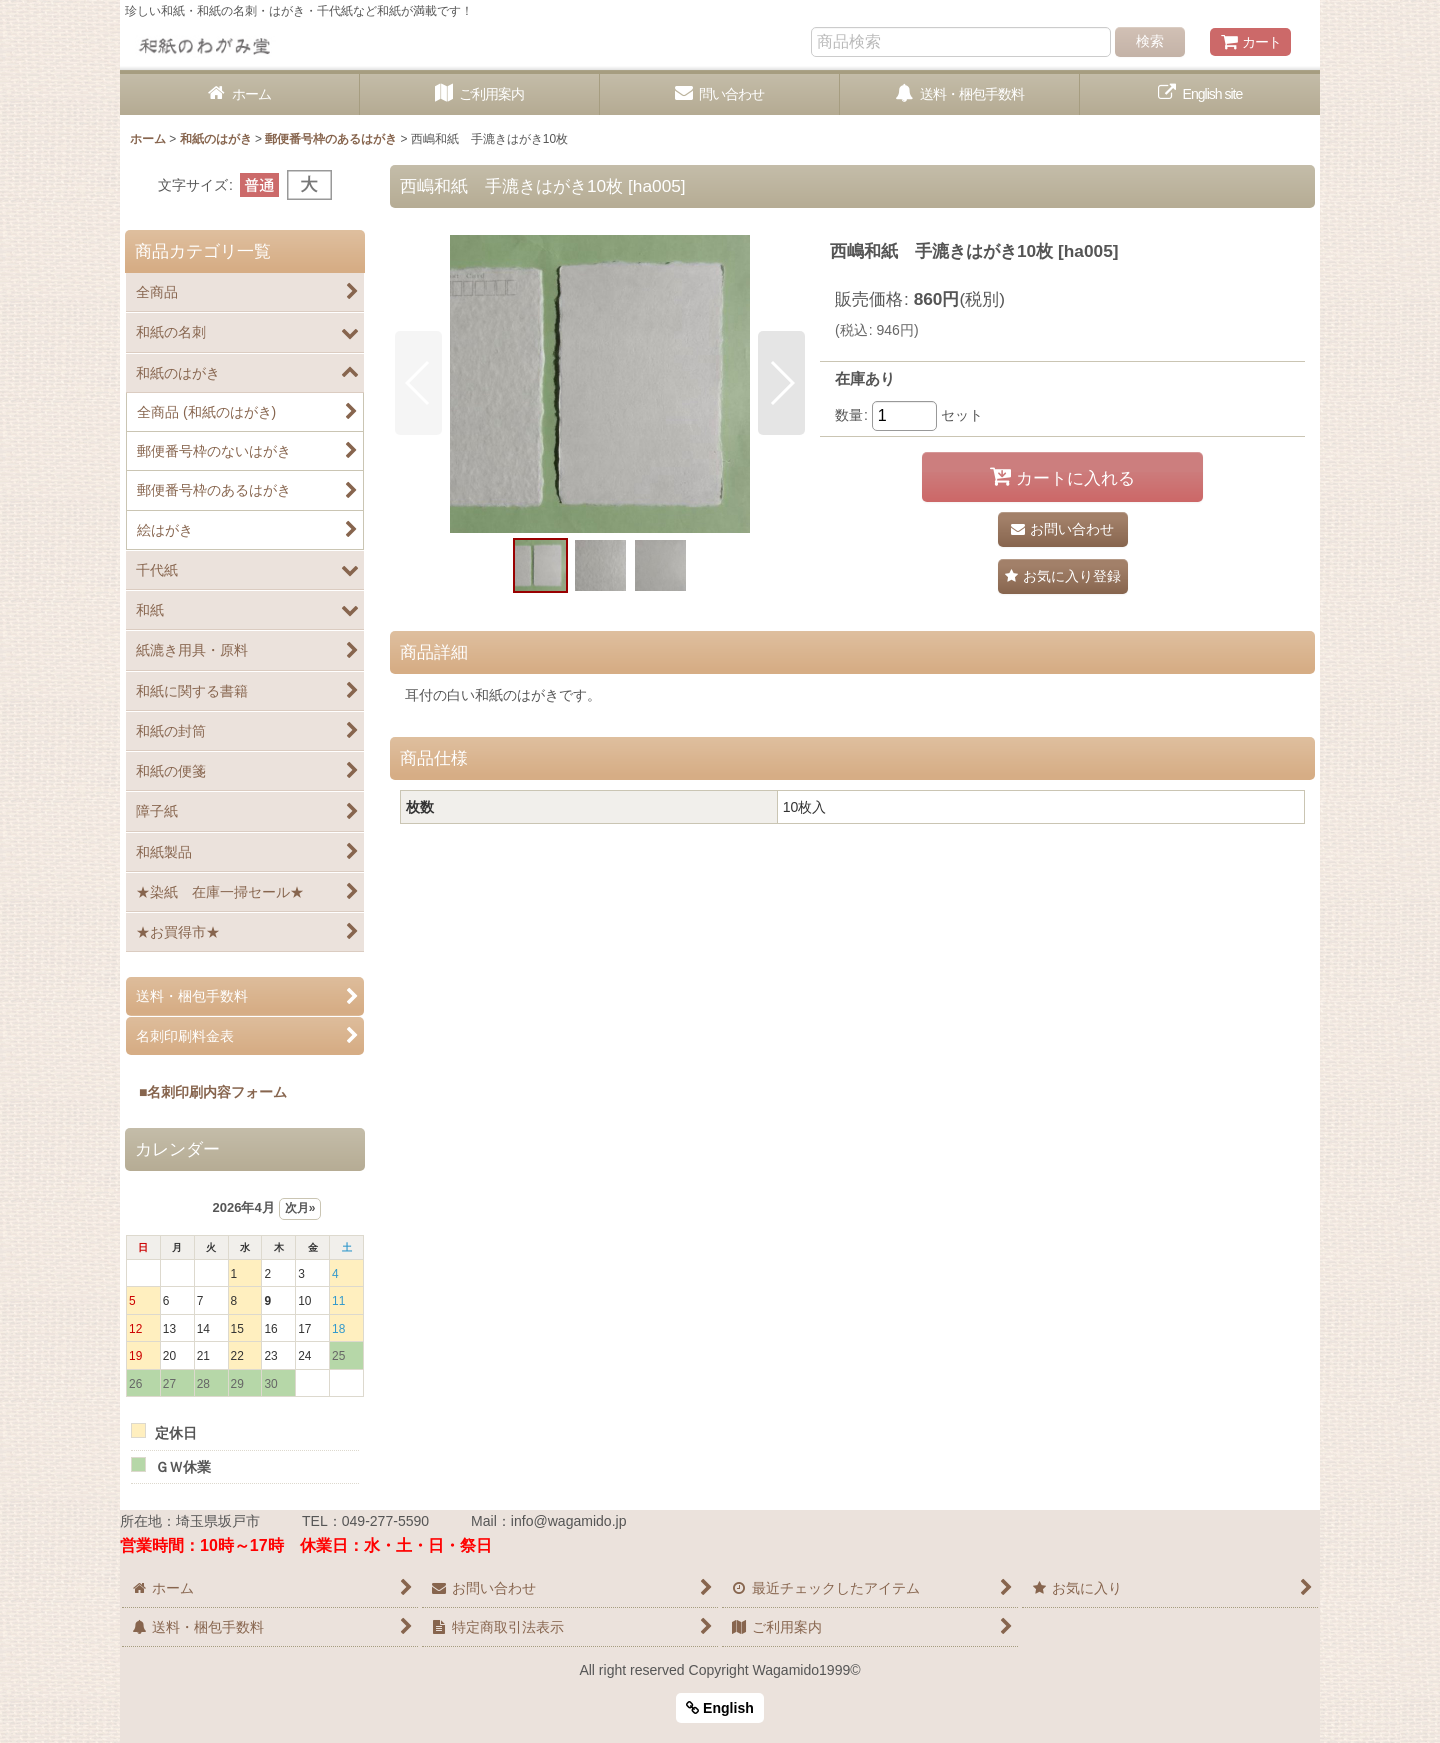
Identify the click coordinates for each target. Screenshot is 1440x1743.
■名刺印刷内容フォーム (206, 1092)
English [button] (720, 1708)
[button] (418, 383)
